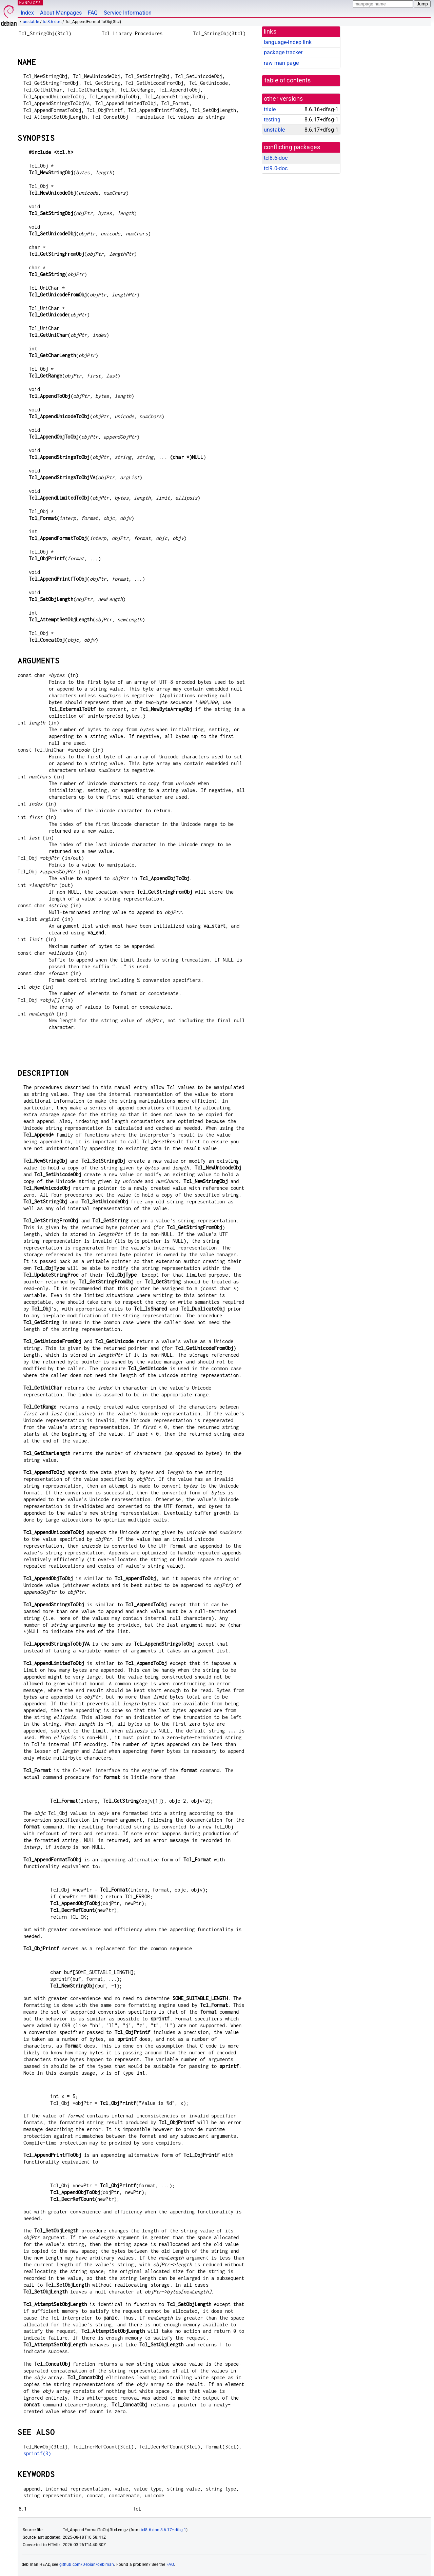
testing (272, 119)
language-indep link (288, 42)
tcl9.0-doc (276, 168)
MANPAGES (30, 2)
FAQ (93, 12)
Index (27, 12)
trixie (270, 109)
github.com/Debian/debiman (86, 2564)
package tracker (283, 52)
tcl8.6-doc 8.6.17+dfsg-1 (163, 2529)
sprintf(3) (37, 2453)
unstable (31, 21)
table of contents (287, 80)
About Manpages (61, 12)
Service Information (128, 12)
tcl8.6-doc (52, 21)
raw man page (281, 63)
